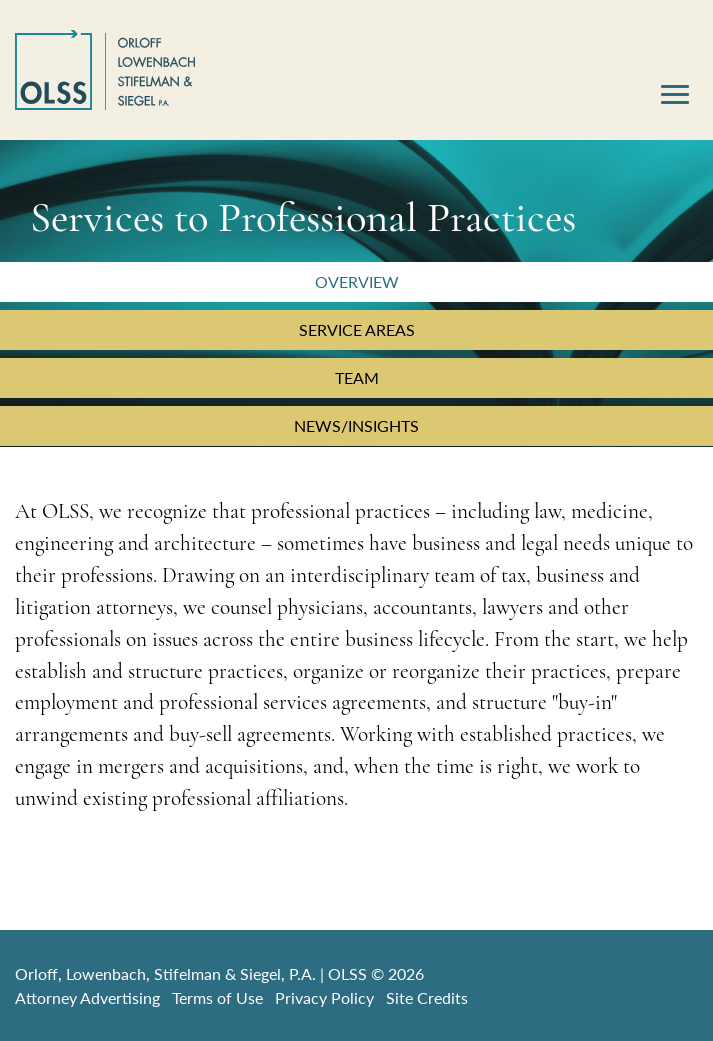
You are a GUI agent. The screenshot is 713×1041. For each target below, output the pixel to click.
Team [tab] (357, 377)
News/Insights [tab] (356, 425)
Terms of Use (217, 997)
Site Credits (427, 997)
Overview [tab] (357, 281)
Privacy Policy (324, 997)
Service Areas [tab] (357, 329)
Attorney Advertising (87, 997)
